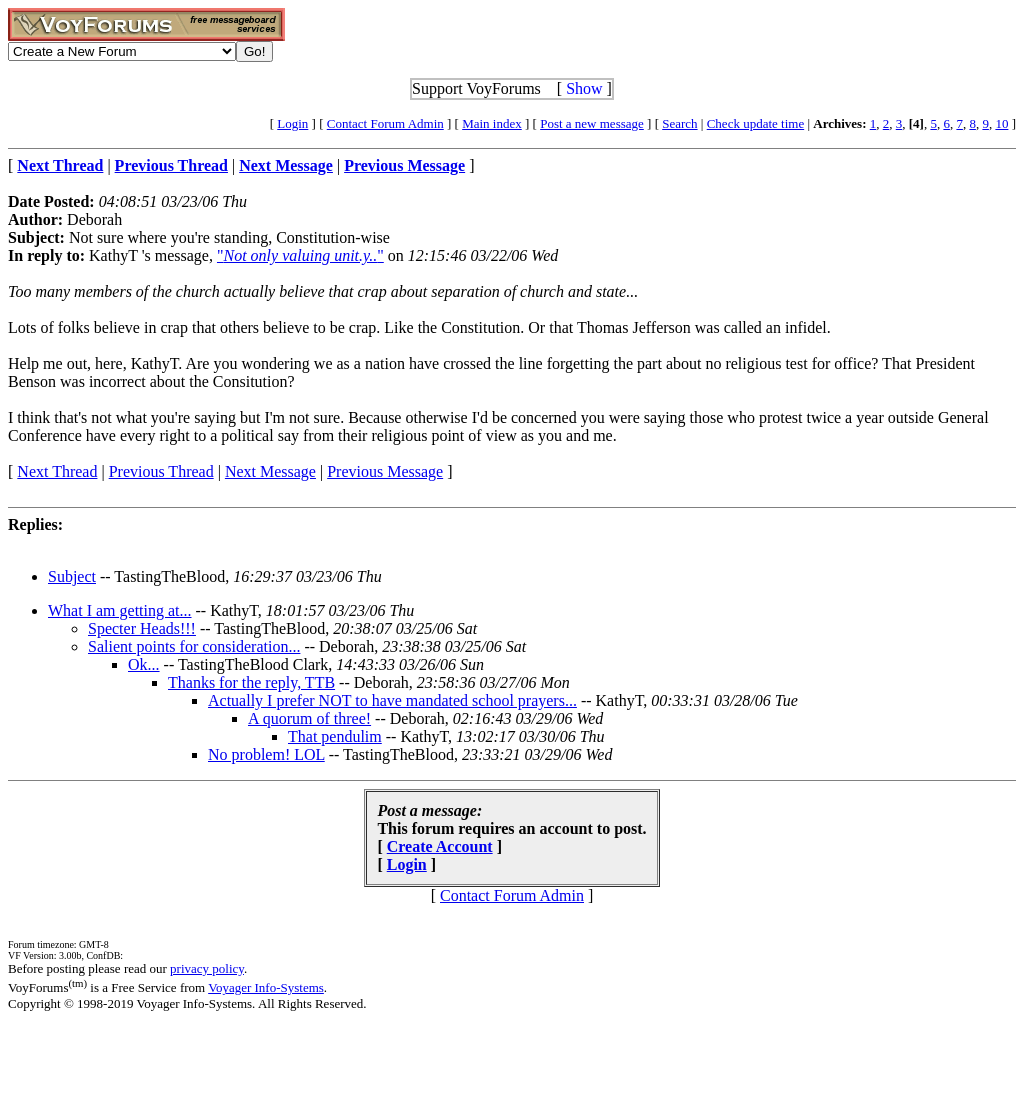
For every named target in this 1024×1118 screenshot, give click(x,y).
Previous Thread (161, 471)
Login (292, 123)
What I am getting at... (120, 610)
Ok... (144, 664)
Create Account (440, 846)
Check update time (755, 123)
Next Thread (57, 471)
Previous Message (385, 471)
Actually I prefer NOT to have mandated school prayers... (392, 700)
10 (1001, 123)
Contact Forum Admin (385, 123)
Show (584, 88)
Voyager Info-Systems (266, 987)
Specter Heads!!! (142, 628)
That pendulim (335, 736)
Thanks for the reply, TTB (251, 682)
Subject (72, 576)
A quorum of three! (309, 718)
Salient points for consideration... (194, 646)
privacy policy (207, 968)
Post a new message (592, 123)
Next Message (270, 471)
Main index (492, 123)
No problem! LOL (266, 754)
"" (300, 255)
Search (679, 123)
